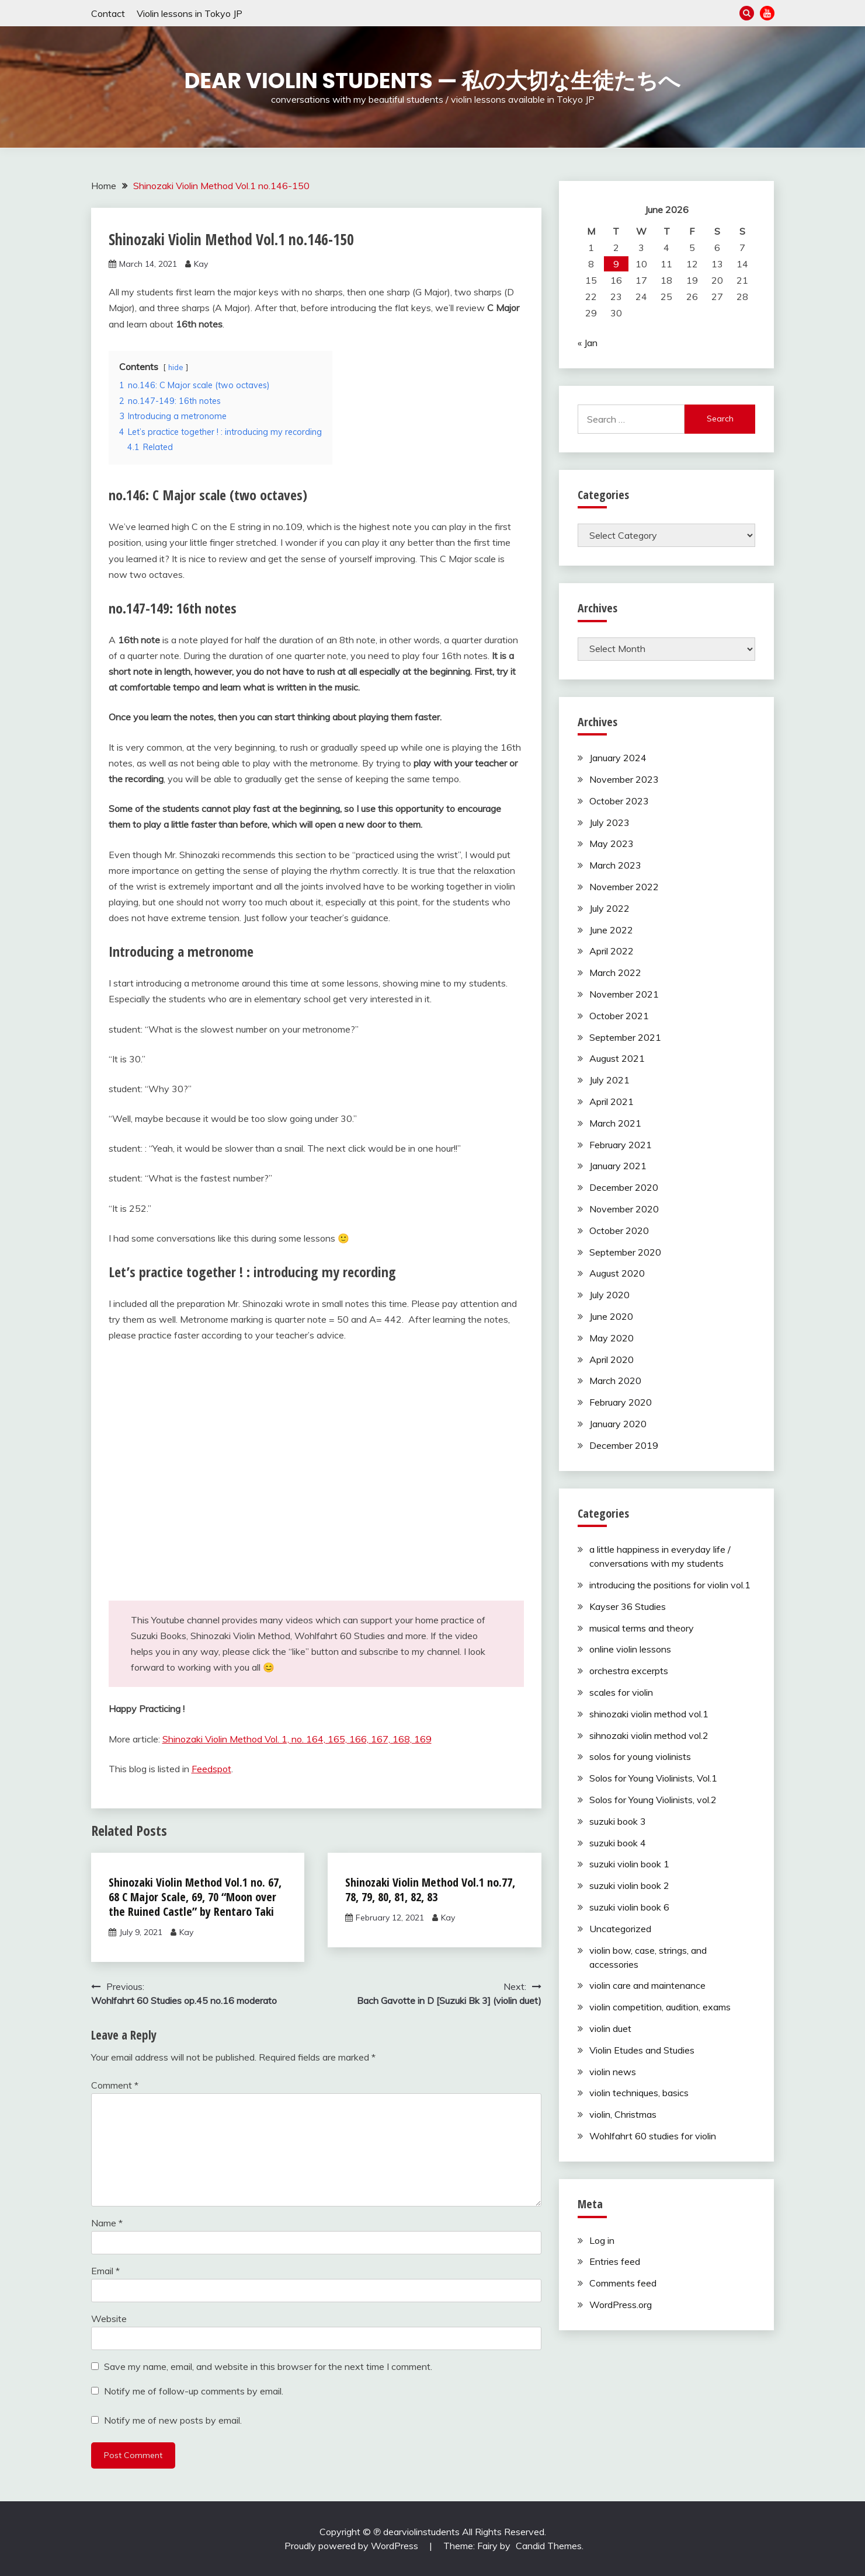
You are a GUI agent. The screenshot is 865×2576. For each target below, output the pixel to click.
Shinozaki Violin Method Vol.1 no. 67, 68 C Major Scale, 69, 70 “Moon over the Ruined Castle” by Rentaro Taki (195, 1896)
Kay (201, 264)
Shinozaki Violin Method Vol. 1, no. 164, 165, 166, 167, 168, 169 (297, 1739)
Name (107, 2223)
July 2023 (609, 822)
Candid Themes (549, 2545)
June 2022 (611, 930)
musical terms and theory (641, 1628)
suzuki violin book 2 (629, 1885)
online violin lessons (630, 1649)
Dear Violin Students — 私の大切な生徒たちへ (433, 80)
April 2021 (611, 1101)
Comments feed (622, 2283)
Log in (601, 2240)
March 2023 (615, 865)
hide (175, 367)
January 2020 (618, 1424)
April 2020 (611, 1359)
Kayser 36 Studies (627, 1606)
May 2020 (611, 1338)
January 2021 (618, 1166)
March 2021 (615, 1123)
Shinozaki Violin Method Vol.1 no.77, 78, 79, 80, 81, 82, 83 (430, 1889)
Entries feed (614, 2261)
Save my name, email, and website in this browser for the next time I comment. (268, 2366)
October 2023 (619, 801)
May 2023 (611, 843)
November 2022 (624, 887)
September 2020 (625, 1252)
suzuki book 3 (617, 1821)
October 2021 (619, 1016)
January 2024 (618, 758)
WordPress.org (620, 2304)
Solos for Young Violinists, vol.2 (653, 1799)
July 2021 (609, 1080)
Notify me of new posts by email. (173, 2420)
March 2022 (615, 972)
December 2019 (623, 1445)
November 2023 (624, 779)
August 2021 (617, 1058)
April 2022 (611, 951)
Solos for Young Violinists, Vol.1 (653, 1778)
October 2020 (619, 1230)
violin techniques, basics (639, 2093)
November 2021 (624, 994)
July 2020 (609, 1295)
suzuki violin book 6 (629, 1907)
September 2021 (625, 1037)
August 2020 (617, 1273)
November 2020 (624, 1209)
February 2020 (620, 1402)
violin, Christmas (622, 2114)
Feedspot (211, 1769)
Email (105, 2271)
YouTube (767, 13)
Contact (108, 13)
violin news (612, 2071)
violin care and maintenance (647, 1985)
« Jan (587, 342)
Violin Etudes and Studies (641, 2050)
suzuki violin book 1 (629, 1864)
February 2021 (620, 1145)
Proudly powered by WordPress (352, 2545)
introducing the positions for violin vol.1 (670, 1585)
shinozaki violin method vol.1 (648, 1714)
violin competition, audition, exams (660, 2007)
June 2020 (611, 1316)
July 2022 (609, 908)
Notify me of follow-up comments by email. (193, 2391)
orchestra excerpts (628, 1670)
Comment (114, 2085)
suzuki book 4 (617, 1843)
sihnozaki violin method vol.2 (648, 1735)
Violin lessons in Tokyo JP (189, 13)
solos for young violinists (640, 1756)
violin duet (610, 2028)
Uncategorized (620, 1928)
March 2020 (615, 1380)
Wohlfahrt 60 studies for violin (652, 2136)
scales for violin (621, 1692)
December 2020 (623, 1187)
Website (109, 2318)
